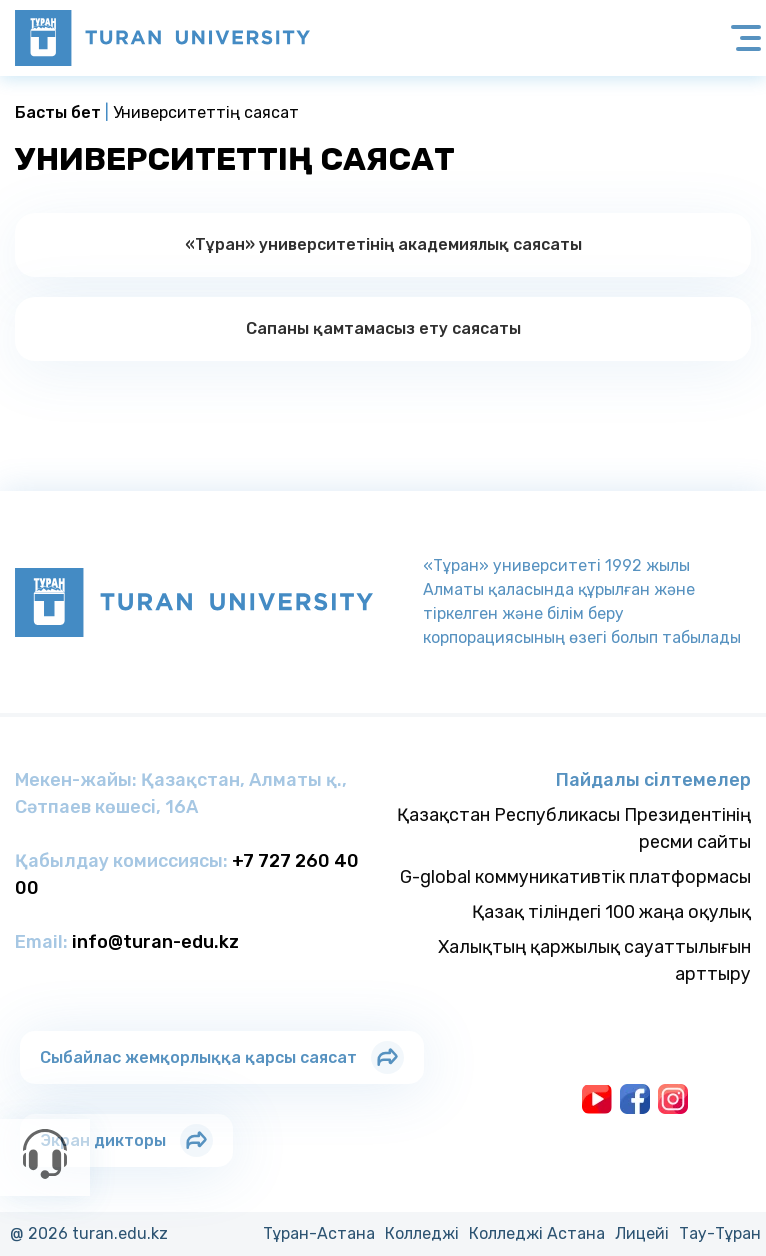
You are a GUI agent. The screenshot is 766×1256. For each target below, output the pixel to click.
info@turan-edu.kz (155, 942)
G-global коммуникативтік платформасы (575, 877)
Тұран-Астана (319, 1233)
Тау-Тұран (720, 1233)
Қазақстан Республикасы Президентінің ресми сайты (574, 828)
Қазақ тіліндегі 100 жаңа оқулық (611, 912)
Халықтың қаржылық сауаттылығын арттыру (594, 960)
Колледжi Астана (537, 1233)
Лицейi (642, 1233)
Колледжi (422, 1233)
